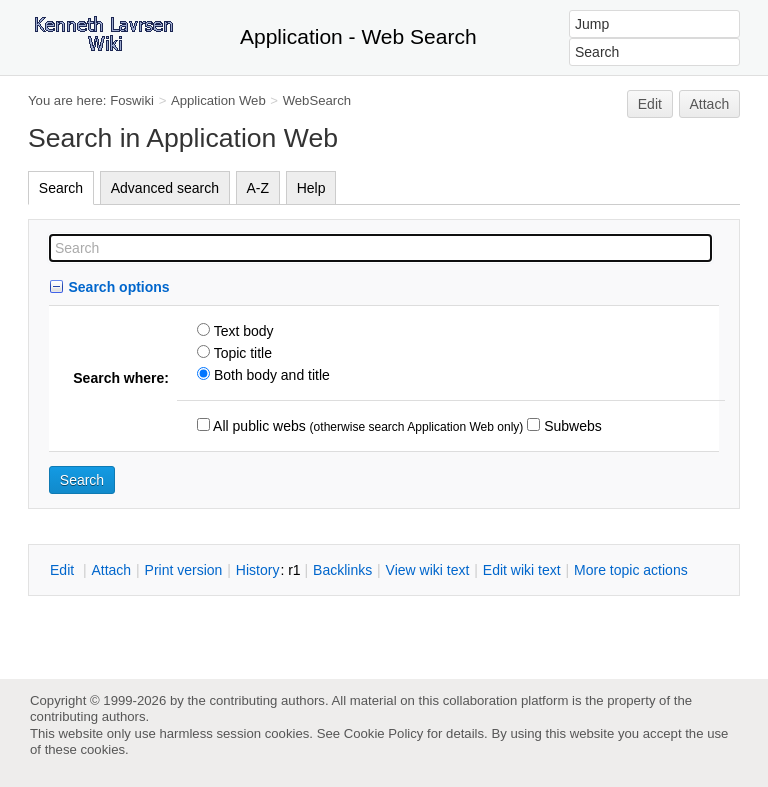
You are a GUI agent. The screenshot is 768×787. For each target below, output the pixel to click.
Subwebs (570, 426)
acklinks (342, 570)
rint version (184, 570)
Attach (710, 104)
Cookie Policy (384, 733)
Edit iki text (522, 570)
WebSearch (317, 100)
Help (311, 188)
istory (258, 570)
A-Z (258, 188)
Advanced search (165, 188)
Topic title (241, 353)
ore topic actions (631, 570)
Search (61, 188)
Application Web (218, 100)
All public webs (258, 426)
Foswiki (132, 100)
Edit (650, 104)
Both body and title (270, 375)
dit (64, 570)
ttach (111, 570)
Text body (242, 331)
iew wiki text (428, 570)
